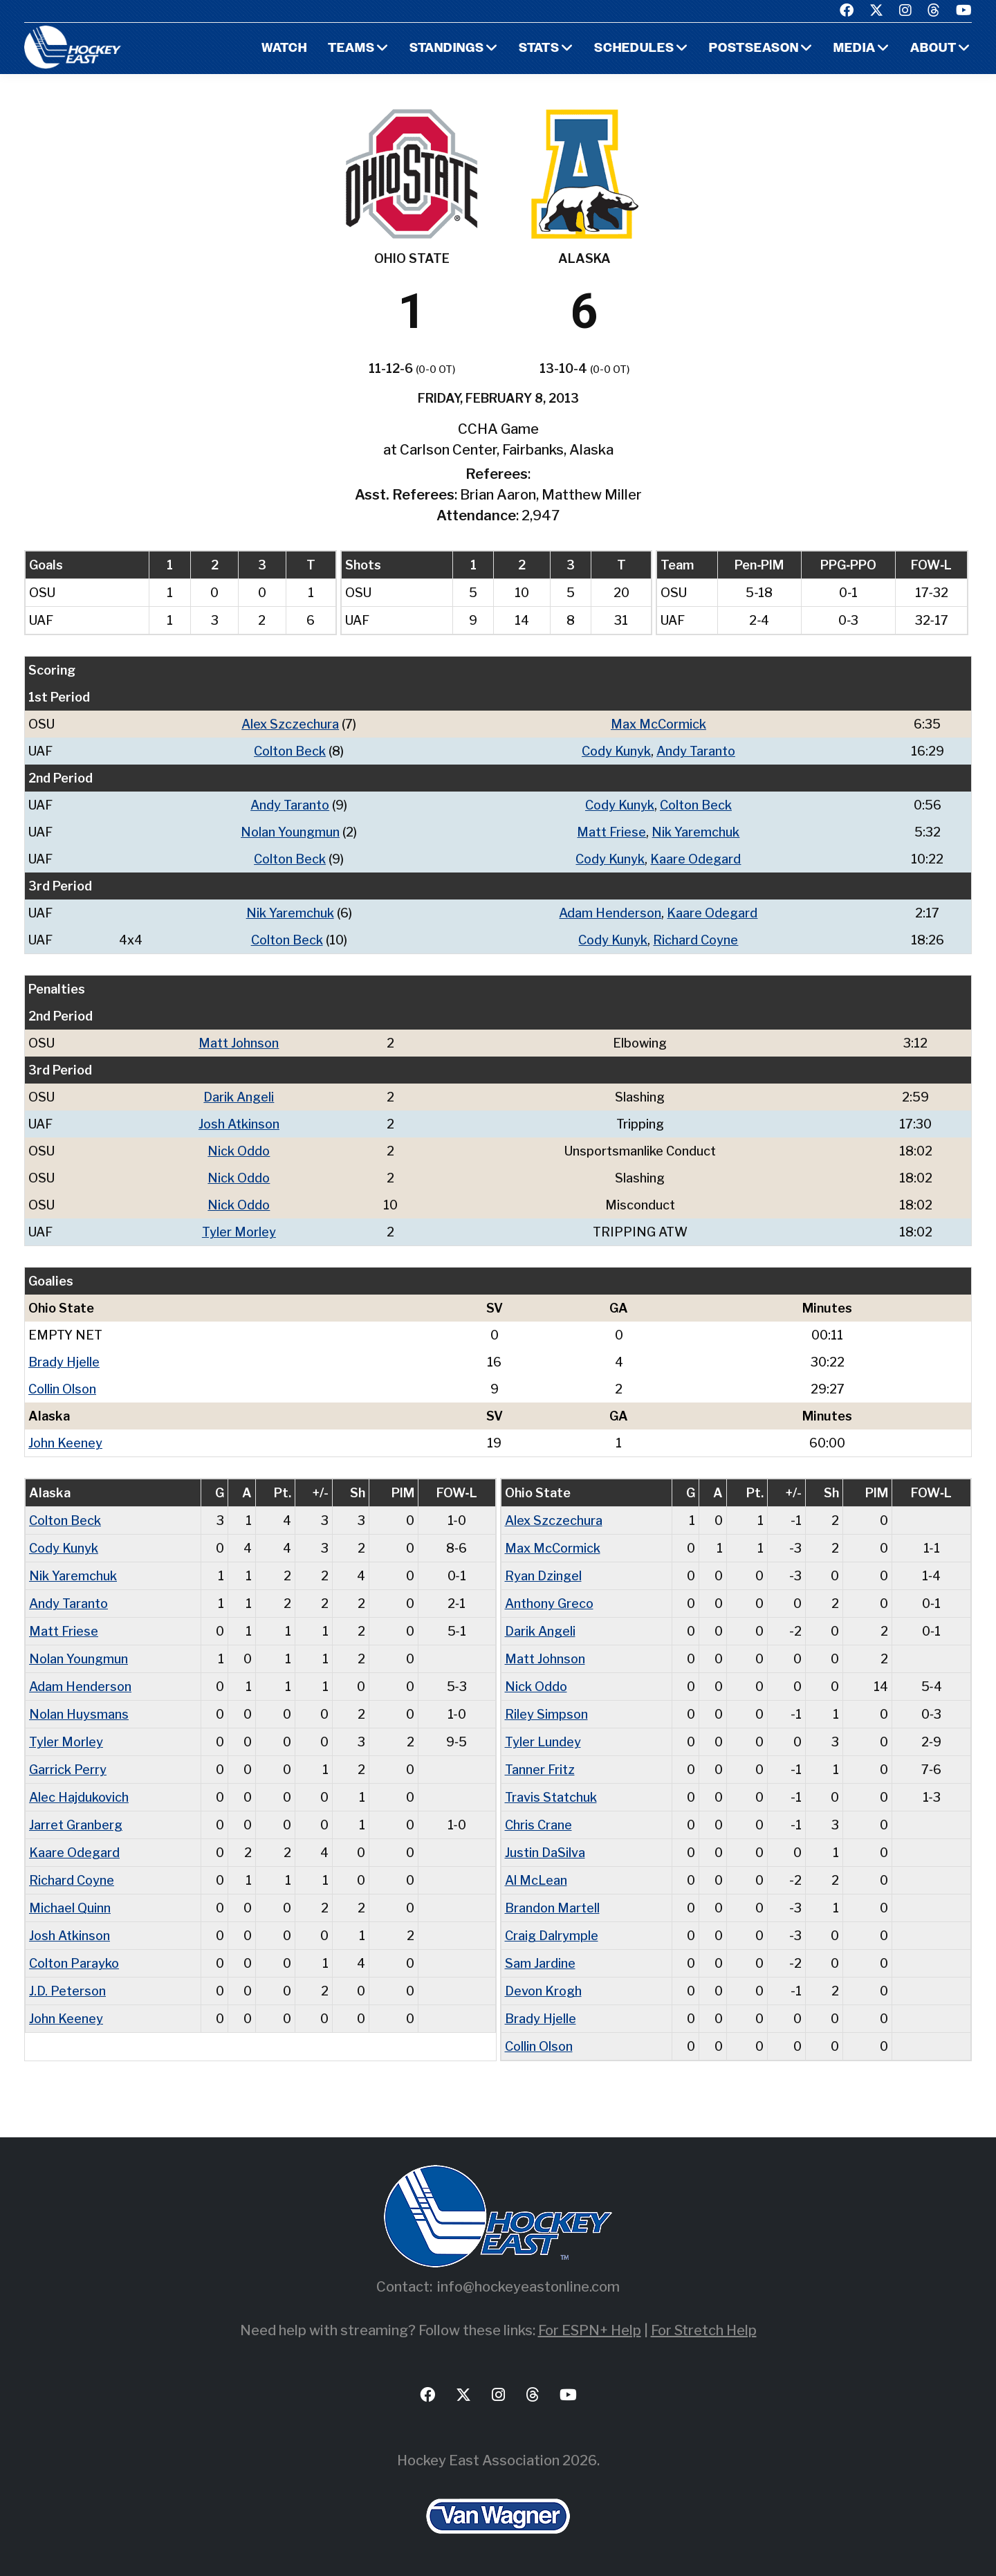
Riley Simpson (546, 1714)
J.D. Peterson (67, 1991)
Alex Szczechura (290, 724)
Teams (351, 49)
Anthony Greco (549, 1603)
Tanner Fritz (540, 1769)
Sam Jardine (540, 1963)
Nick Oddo (239, 1151)
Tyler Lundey (543, 1742)
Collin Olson (62, 1389)
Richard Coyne (695, 940)
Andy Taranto (695, 751)
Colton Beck (290, 751)
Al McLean (536, 1880)
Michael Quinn (70, 1908)
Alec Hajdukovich (79, 1797)
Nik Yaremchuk (695, 832)
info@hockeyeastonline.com (528, 2286)
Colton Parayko (74, 1963)
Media (854, 49)
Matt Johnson (239, 1043)
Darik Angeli (238, 1097)
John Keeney (65, 1443)
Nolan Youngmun (290, 832)
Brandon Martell (552, 1908)
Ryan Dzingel (543, 1576)
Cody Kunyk (616, 751)
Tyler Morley (239, 1232)
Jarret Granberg (75, 1825)
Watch (284, 49)
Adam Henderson (610, 913)
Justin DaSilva (545, 1852)
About (933, 49)
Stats (539, 49)
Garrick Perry (68, 1769)
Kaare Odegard (695, 859)
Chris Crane (538, 1825)
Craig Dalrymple (551, 1935)
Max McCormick (658, 724)
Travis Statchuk (551, 1797)
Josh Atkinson (239, 1124)
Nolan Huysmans (79, 1714)
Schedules (634, 49)
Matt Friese (611, 832)
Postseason (754, 49)
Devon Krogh (543, 1991)
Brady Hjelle (64, 1362)
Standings (446, 49)
